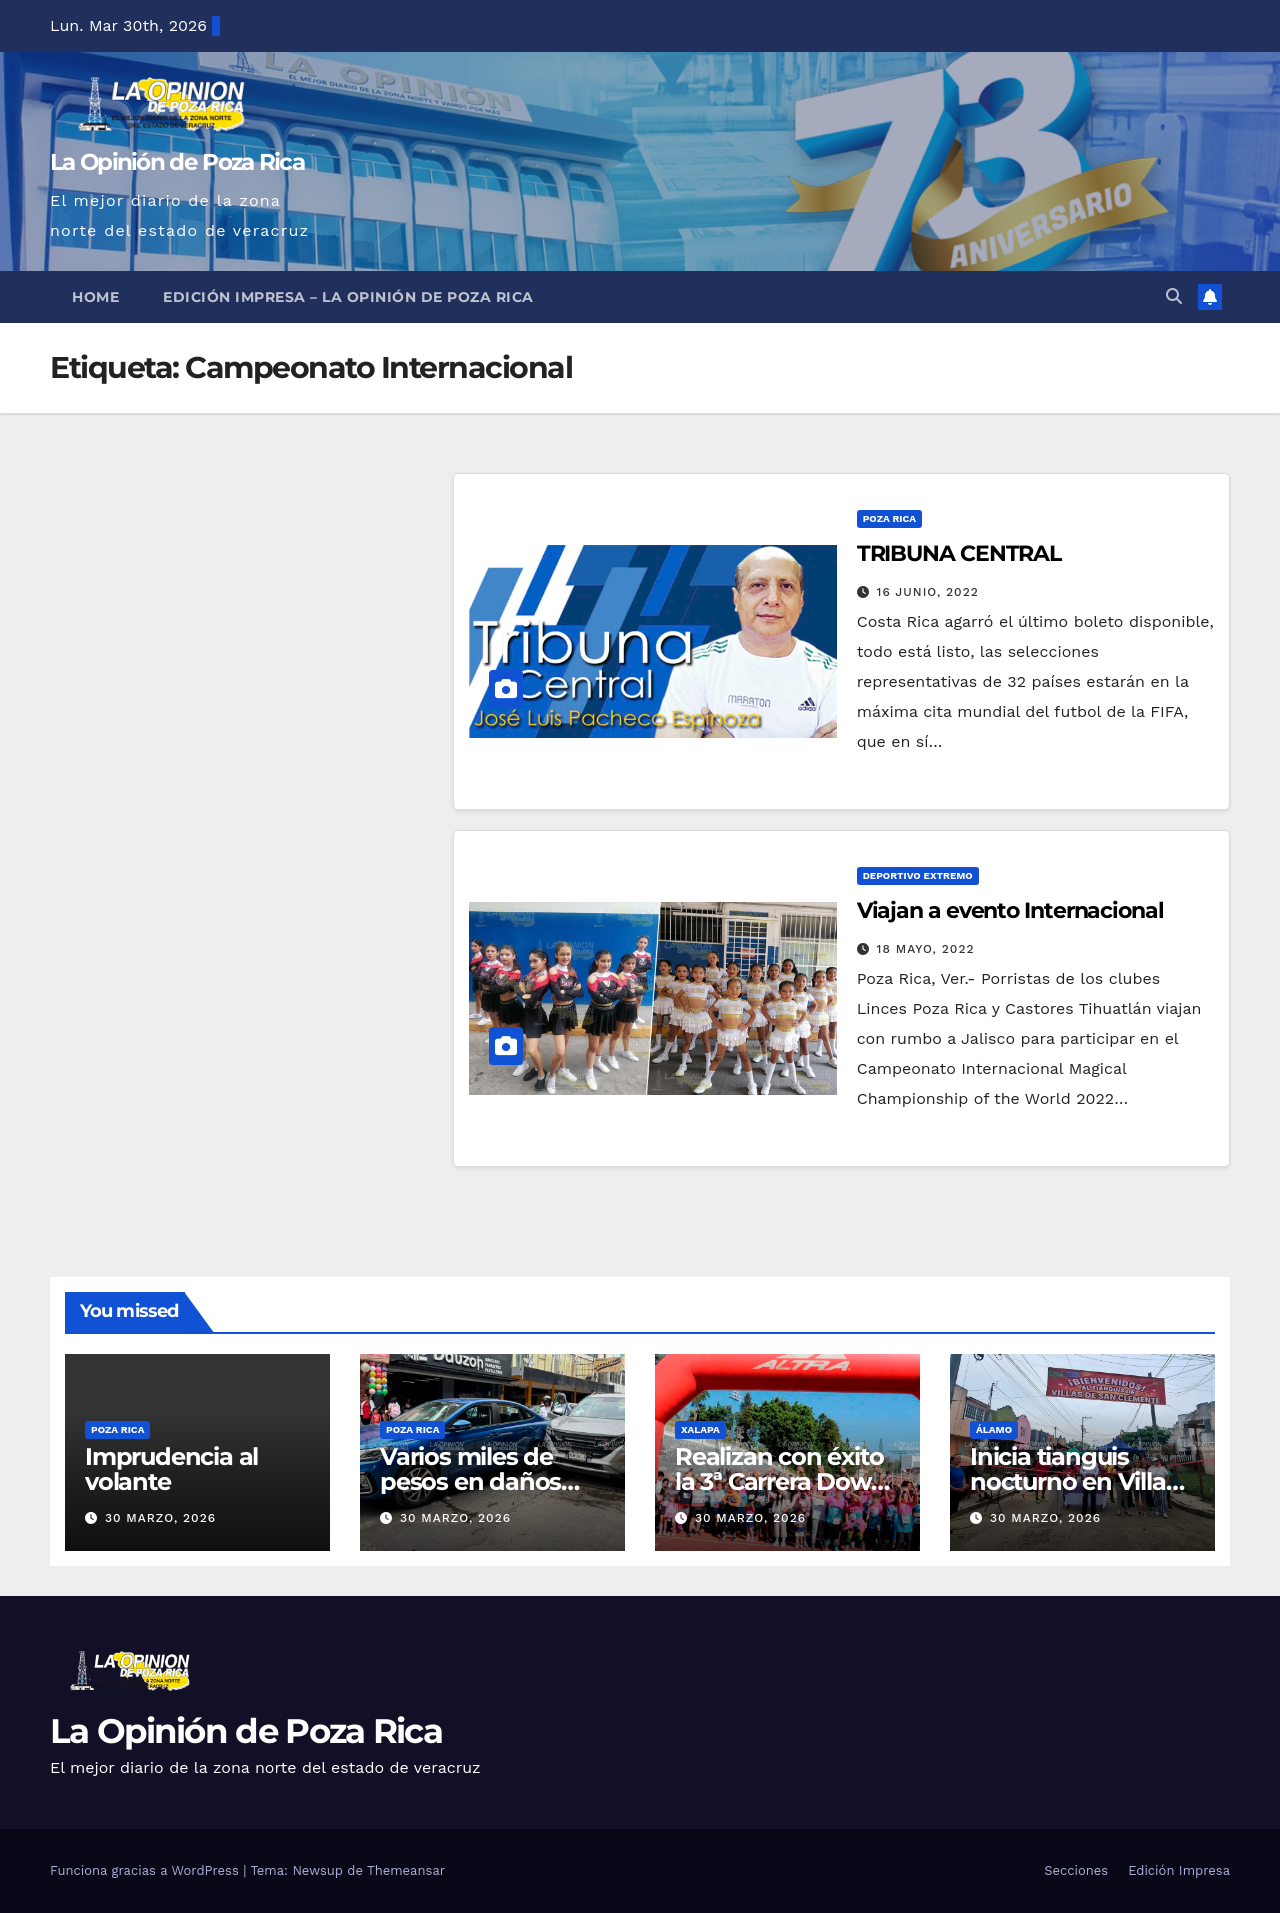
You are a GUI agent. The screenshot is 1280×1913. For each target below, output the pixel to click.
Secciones (1076, 1870)
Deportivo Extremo (918, 875)
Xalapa (700, 1429)
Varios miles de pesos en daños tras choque (470, 1481)
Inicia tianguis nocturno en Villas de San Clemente (1073, 1481)
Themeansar (406, 1870)
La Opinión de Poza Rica (177, 162)
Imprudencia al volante (171, 1469)
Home (95, 297)
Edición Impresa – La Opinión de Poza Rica (348, 297)
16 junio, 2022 (928, 592)
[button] (1174, 296)
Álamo (994, 1429)
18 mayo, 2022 (926, 949)
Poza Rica (889, 518)
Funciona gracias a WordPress (146, 1870)
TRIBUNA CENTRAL (959, 553)
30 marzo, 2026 (160, 1518)
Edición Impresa (1179, 1870)
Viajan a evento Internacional (1010, 910)
